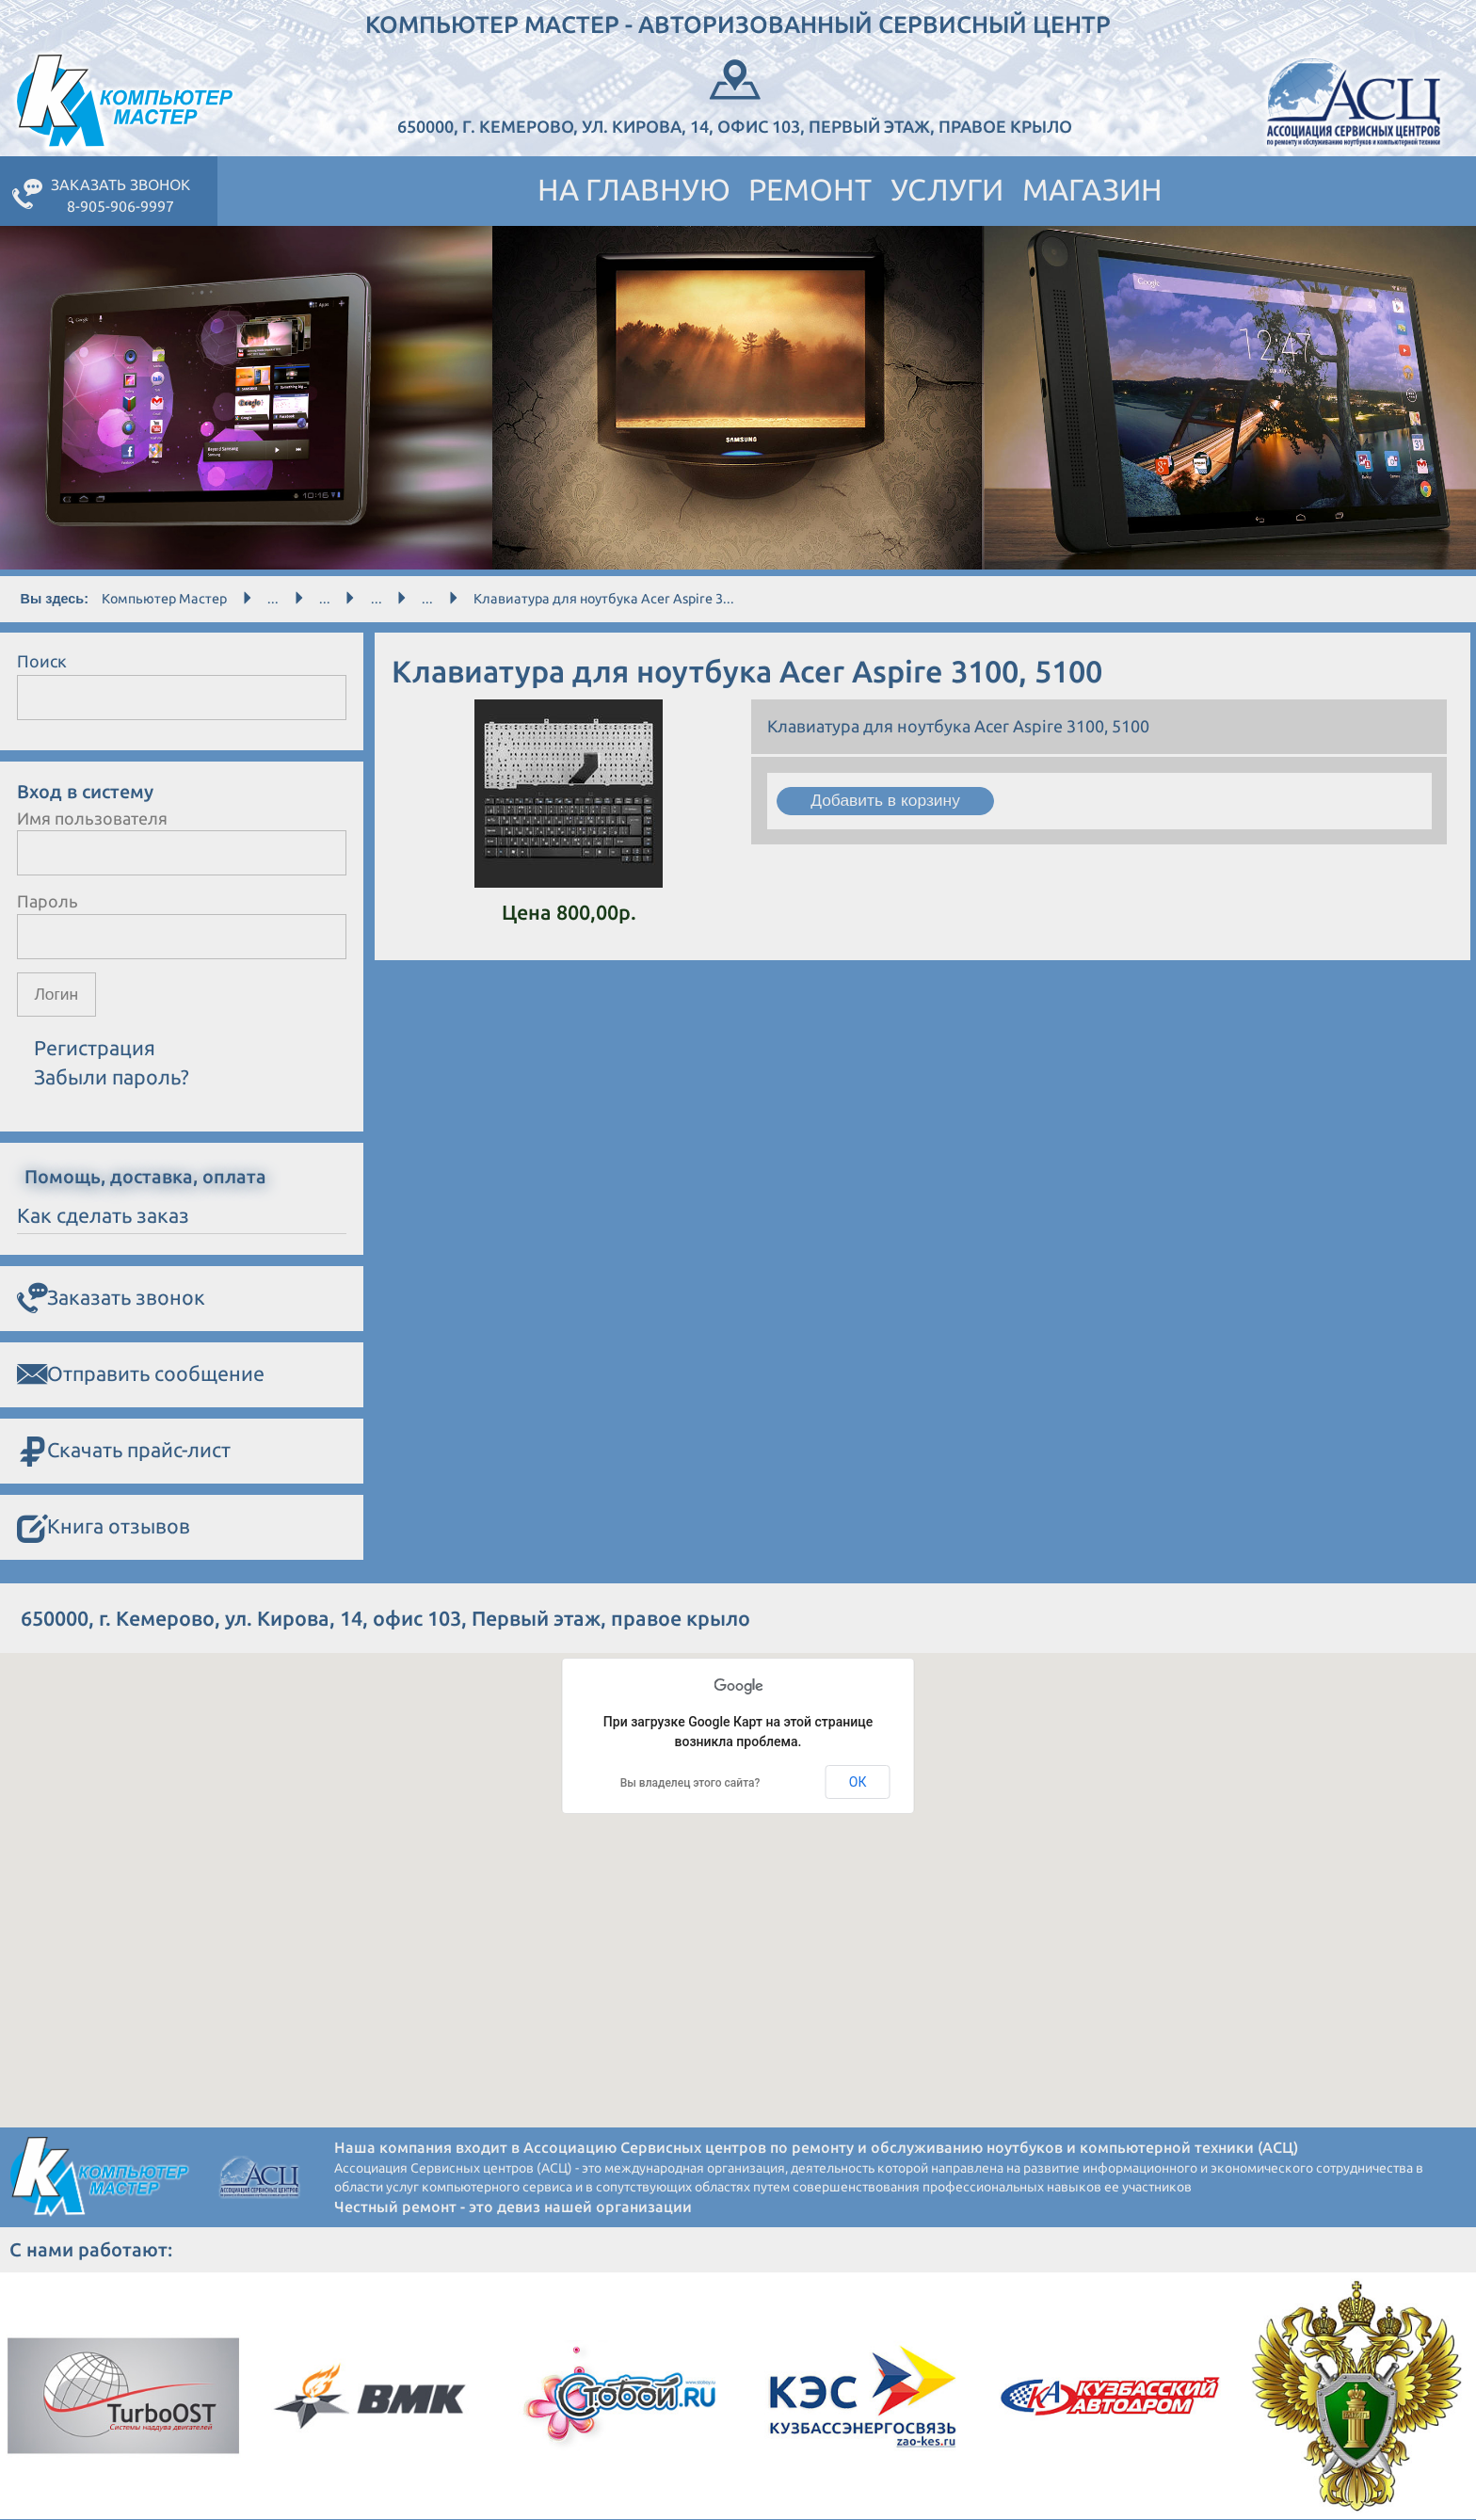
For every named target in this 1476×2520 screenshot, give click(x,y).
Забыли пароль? (111, 1078)
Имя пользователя (92, 818)
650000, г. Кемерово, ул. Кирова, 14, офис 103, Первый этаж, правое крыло (735, 95)
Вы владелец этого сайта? (690, 1783)
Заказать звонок (111, 1299)
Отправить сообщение (141, 1375)
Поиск (42, 660)
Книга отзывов (103, 1528)
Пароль (47, 900)
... (273, 598)
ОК (858, 1782)
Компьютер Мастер (164, 598)
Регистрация (94, 1048)
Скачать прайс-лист (124, 1452)
